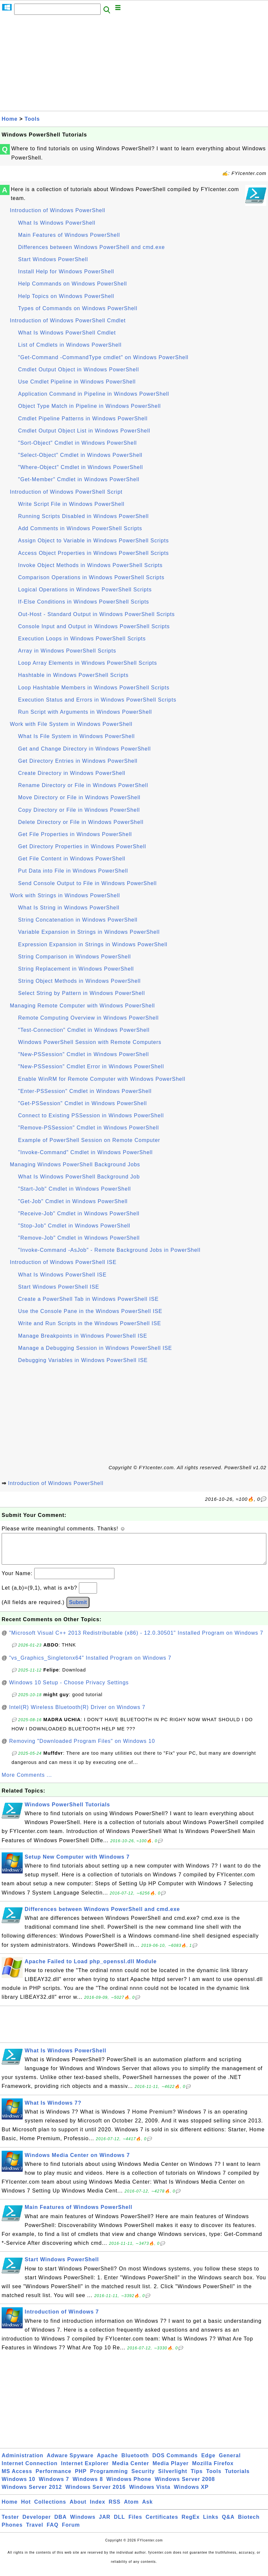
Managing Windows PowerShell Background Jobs (75, 1164)
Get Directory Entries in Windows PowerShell (77, 761)
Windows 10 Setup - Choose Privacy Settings (69, 1689)
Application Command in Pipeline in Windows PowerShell (93, 394)
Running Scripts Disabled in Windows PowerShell (83, 516)
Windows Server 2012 (32, 2493)
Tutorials (237, 2478)
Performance (53, 2478)
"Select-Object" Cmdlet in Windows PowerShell (80, 455)
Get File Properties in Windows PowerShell (75, 834)
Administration (22, 2462)
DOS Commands (175, 2462)
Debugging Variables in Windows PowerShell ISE (83, 1360)
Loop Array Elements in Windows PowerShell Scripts (87, 663)
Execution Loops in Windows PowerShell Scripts (82, 638)
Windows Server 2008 (185, 2486)
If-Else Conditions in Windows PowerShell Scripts (83, 602)
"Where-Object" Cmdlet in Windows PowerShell (80, 467)
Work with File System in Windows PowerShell (71, 724)
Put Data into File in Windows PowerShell (73, 871)
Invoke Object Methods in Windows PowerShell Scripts (90, 565)
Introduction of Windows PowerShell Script (66, 492)
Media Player (171, 2470)
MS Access (17, 2478)
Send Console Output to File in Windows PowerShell (87, 883)
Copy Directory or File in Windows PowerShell (79, 810)
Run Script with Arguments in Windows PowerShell (85, 712)
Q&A (228, 2523)
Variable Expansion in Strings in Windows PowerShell (88, 932)
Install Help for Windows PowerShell (66, 271)
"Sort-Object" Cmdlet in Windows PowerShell (77, 443)
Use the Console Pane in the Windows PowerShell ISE (90, 1311)
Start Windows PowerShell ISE (58, 1287)
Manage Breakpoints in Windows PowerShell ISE (82, 1336)
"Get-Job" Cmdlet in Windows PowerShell (73, 1201)
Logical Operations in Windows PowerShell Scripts (85, 589)
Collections (50, 2508)
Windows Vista (149, 2493)
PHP (81, 2478)
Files (135, 2523)
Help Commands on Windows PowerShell (72, 283)
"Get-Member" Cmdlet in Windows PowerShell (78, 479)
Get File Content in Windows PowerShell (71, 858)
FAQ (53, 2531)
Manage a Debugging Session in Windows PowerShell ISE (95, 1348)
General (230, 2462)
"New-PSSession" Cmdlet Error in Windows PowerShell (91, 1066)
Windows (82, 2523)
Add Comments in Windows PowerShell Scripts (80, 528)
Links (211, 2523)
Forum (71, 2531)
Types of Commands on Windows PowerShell (77, 308)
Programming (109, 2478)
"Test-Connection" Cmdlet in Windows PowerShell (84, 1030)
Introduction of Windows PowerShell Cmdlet (68, 320)
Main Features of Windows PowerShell (69, 235)
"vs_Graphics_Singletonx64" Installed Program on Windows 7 (90, 1664)
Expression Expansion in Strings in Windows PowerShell (92, 944)
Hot (26, 2508)
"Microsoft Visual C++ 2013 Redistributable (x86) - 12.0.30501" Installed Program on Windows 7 (136, 1639)
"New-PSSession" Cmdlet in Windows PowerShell (83, 1054)
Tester (10, 2523)
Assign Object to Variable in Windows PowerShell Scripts (93, 540)
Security (143, 2478)
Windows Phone (129, 2486)
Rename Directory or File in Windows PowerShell (83, 785)
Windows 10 (18, 2486)
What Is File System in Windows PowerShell (76, 736)
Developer (36, 2523)
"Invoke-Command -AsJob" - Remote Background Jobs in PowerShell (109, 1250)
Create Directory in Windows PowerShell (71, 773)
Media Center (130, 2470)
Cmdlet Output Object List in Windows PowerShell (84, 430)
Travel (34, 2531)
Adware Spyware (70, 2462)
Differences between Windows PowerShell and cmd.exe (91, 247)
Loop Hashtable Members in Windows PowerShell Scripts (93, 687)
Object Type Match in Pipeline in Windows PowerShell (89, 406)
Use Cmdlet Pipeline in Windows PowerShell (77, 381)
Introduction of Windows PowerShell (57, 210)
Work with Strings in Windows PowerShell (65, 895)
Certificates (162, 2523)
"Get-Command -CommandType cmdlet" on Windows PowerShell (103, 357)
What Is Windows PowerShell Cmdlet (67, 332)
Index (97, 2508)
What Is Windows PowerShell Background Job (79, 1176)
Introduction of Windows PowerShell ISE (63, 1262)
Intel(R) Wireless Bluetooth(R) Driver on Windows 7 (77, 1714)
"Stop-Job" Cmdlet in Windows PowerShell (74, 1225)
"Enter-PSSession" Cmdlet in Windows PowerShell (85, 1091)
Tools (32, 119)
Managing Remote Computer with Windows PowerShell (82, 1005)
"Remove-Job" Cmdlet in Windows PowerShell (79, 1238)
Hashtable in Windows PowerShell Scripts (73, 675)
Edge (208, 2462)
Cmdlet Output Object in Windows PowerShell (78, 369)
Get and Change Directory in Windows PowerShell (84, 749)
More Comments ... (27, 1781)
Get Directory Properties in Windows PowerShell (82, 846)
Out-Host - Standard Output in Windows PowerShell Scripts (96, 614)
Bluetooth (135, 2462)
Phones (12, 2531)
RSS (115, 2508)
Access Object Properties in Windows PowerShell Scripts (93, 553)
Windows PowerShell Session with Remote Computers (89, 1042)
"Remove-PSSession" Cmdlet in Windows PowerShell (88, 1127)
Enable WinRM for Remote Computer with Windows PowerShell (101, 1079)
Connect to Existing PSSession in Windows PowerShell (91, 1115)
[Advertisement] (134, 65)
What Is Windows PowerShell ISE (62, 1274)
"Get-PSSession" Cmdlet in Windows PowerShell (82, 1103)
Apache (107, 2462)
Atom (131, 2508)
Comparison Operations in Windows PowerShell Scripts (91, 577)
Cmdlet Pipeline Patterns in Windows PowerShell (83, 418)
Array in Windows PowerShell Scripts (67, 651)
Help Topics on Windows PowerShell (66, 296)
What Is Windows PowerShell (56, 223)
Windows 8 (88, 2486)
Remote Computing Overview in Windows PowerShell (88, 1018)
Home (9, 119)
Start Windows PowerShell (53, 259)
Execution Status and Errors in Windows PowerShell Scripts (97, 700)
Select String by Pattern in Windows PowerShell (81, 993)
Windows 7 (54, 2486)
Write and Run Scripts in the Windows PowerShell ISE (89, 1323)
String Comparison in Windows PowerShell (74, 956)
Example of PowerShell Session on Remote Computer (89, 1140)
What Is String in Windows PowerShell (68, 907)
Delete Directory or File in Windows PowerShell (80, 822)
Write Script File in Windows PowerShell (71, 504)
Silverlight (172, 2478)
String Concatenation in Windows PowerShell (77, 920)
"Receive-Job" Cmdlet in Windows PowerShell (78, 1213)
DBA (60, 2523)
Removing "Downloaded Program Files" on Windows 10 (82, 1747)
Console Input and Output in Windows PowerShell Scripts (94, 626)
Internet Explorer (85, 2470)
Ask (147, 2508)
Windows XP (191, 2493)
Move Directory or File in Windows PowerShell (79, 797)
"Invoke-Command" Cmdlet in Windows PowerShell (85, 1152)
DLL (119, 2523)
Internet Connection (30, 2470)
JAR (104, 2523)
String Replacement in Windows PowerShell (76, 969)
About (78, 2508)
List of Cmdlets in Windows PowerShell (69, 345)
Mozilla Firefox (212, 2470)
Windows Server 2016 (95, 2493)
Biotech (249, 2523)
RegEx (191, 2523)
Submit (78, 1609)
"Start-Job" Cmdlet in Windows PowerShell (74, 1189)
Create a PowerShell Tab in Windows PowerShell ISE (88, 1299)
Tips (197, 2478)
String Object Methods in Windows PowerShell (79, 981)
